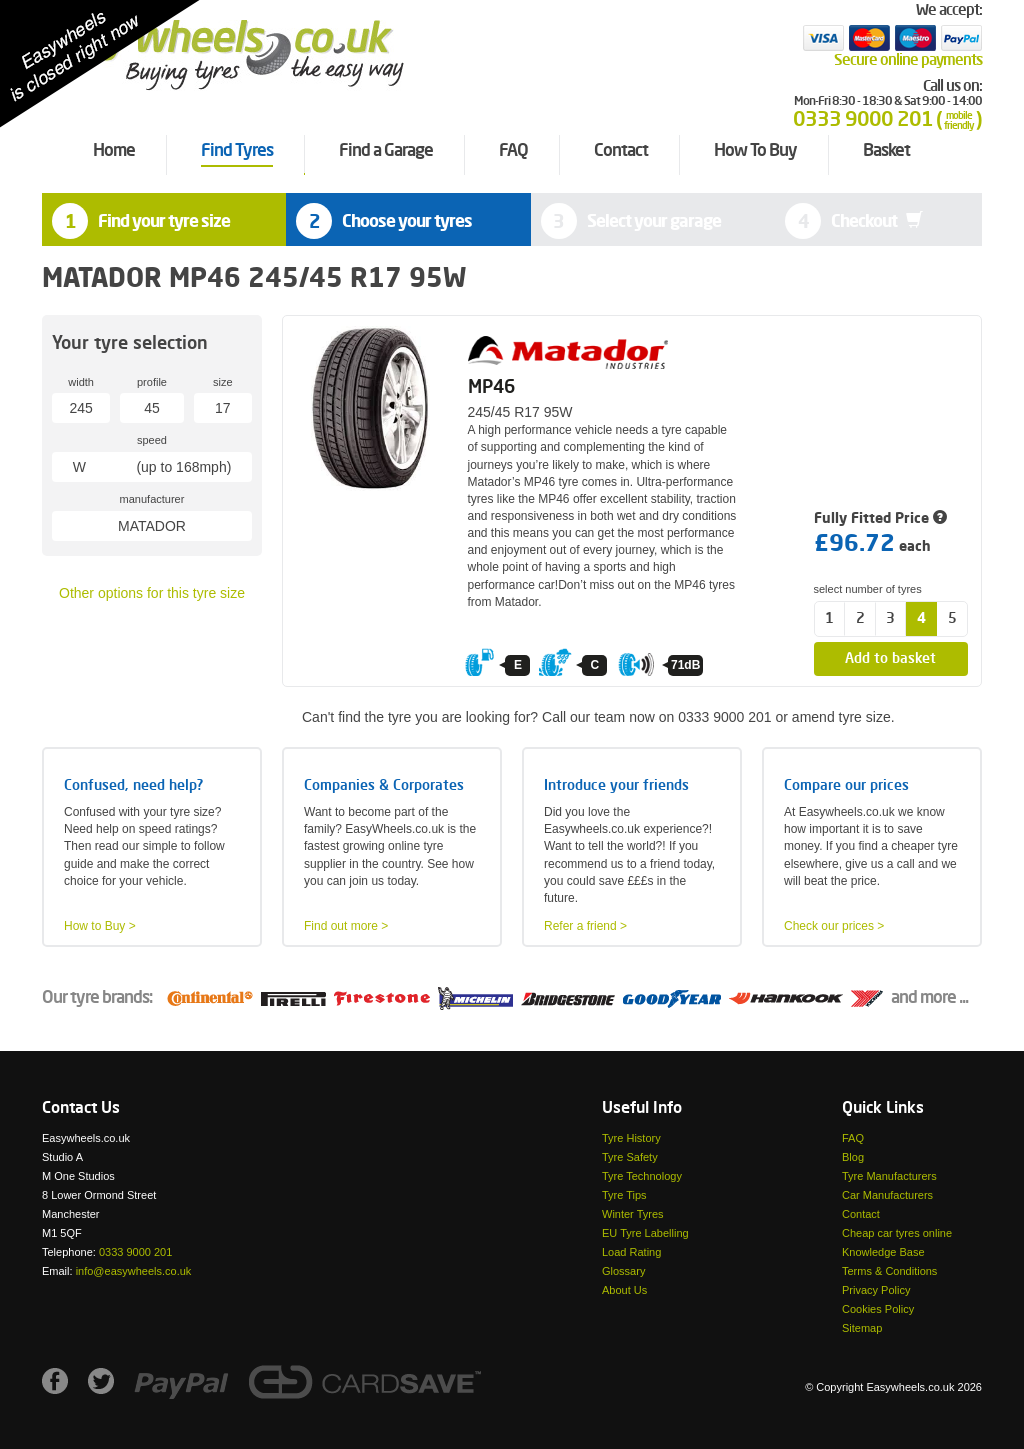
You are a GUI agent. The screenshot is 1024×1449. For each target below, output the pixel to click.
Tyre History (631, 1138)
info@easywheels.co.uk (134, 1271)
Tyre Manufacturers (889, 1176)
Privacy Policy (876, 1290)
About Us (624, 1290)
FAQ (853, 1138)
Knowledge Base (883, 1252)
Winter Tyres (633, 1214)
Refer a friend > (585, 926)
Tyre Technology (642, 1176)
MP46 (491, 388)
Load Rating (631, 1252)
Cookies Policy (878, 1309)
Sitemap (862, 1328)
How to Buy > (100, 926)
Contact (861, 1214)
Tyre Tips (624, 1195)
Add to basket (890, 659)
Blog (853, 1157)
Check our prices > (834, 926)
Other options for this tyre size (152, 593)
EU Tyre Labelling (645, 1233)
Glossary (623, 1271)
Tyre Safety (630, 1157)
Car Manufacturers (887, 1195)
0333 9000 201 (135, 1252)
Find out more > (346, 926)
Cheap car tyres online (897, 1233)
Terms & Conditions (889, 1271)
